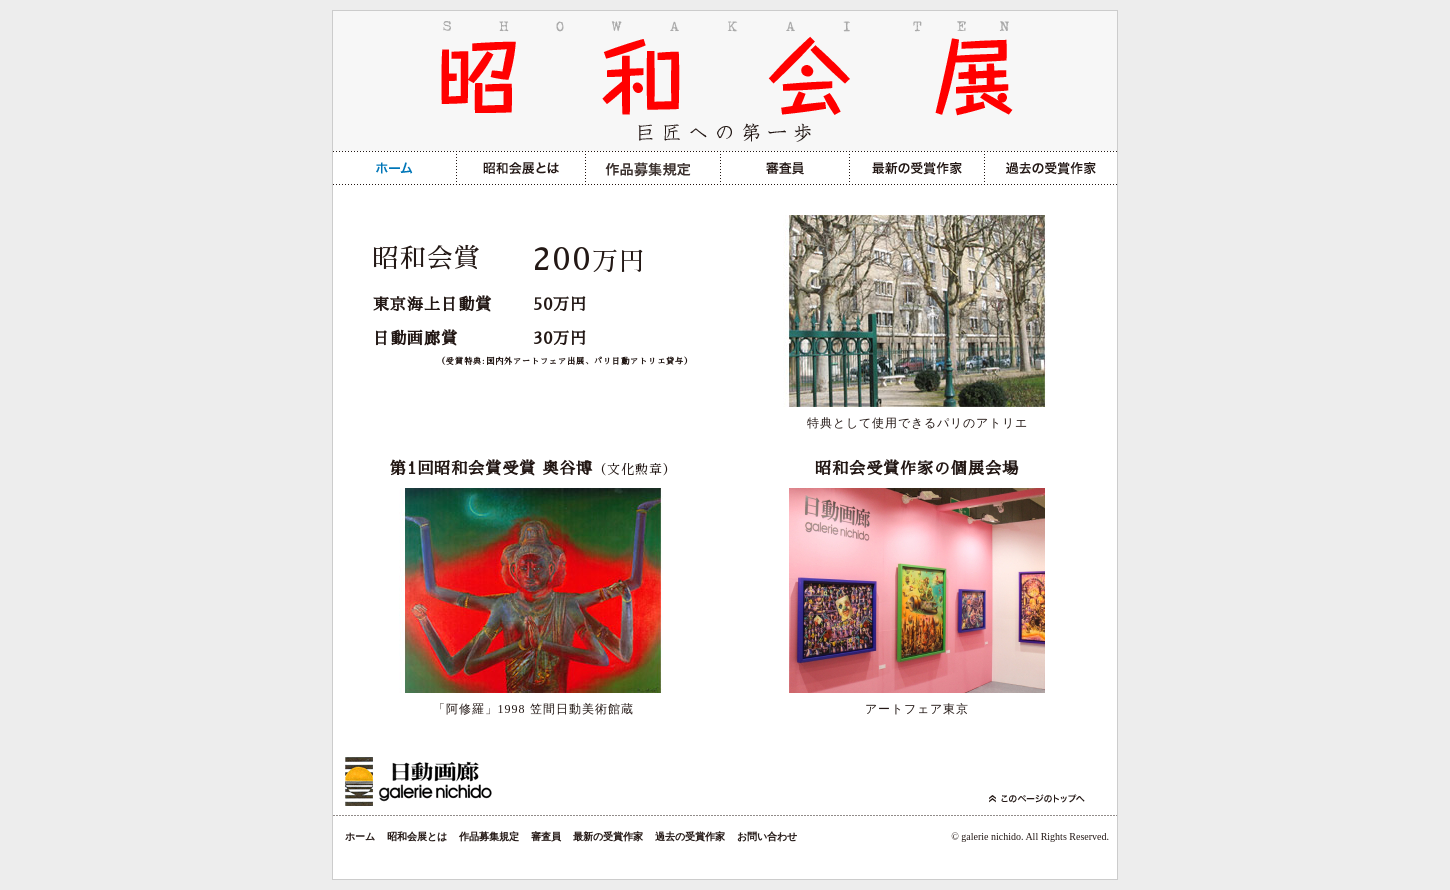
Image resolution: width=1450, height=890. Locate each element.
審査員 (546, 836)
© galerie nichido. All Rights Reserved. (1030, 836)
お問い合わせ (767, 836)
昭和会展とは (417, 836)
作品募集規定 (489, 836)
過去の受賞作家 (690, 836)
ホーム (360, 836)
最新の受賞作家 (608, 836)
